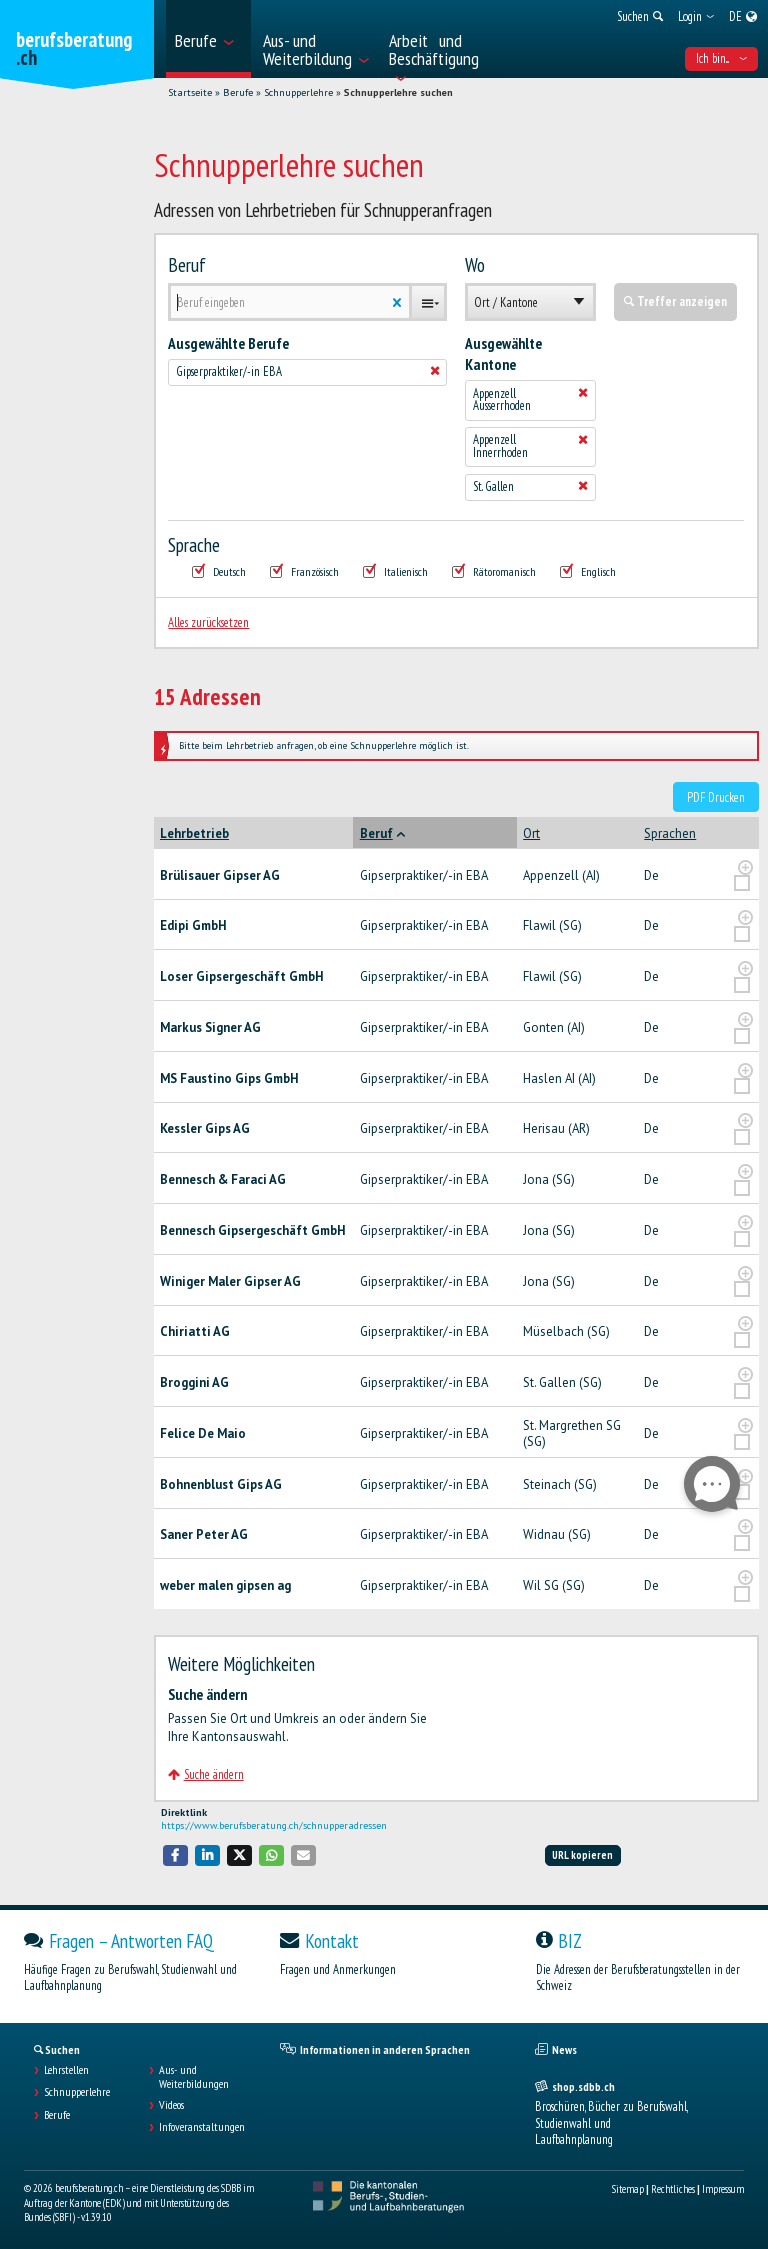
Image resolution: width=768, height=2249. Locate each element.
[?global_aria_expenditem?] (745, 867)
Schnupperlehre (298, 92)
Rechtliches (673, 2189)
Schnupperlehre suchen (398, 92)
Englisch (588, 571)
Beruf (187, 265)
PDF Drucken (716, 797)
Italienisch (395, 571)
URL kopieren (582, 1855)
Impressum (723, 2189)
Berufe (238, 92)
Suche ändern (205, 1774)
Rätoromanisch (494, 571)
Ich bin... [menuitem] (721, 58)
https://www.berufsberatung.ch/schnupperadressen (274, 1825)
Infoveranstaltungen (202, 2127)
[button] (176, 1855)
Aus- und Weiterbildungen (194, 2077)
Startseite (190, 92)
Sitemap (628, 2189)
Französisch (304, 571)
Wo (475, 265)
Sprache (194, 545)
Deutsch (219, 571)
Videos (171, 2105)
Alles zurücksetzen (208, 622)
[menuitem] (208, 39)
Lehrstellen (66, 2070)
